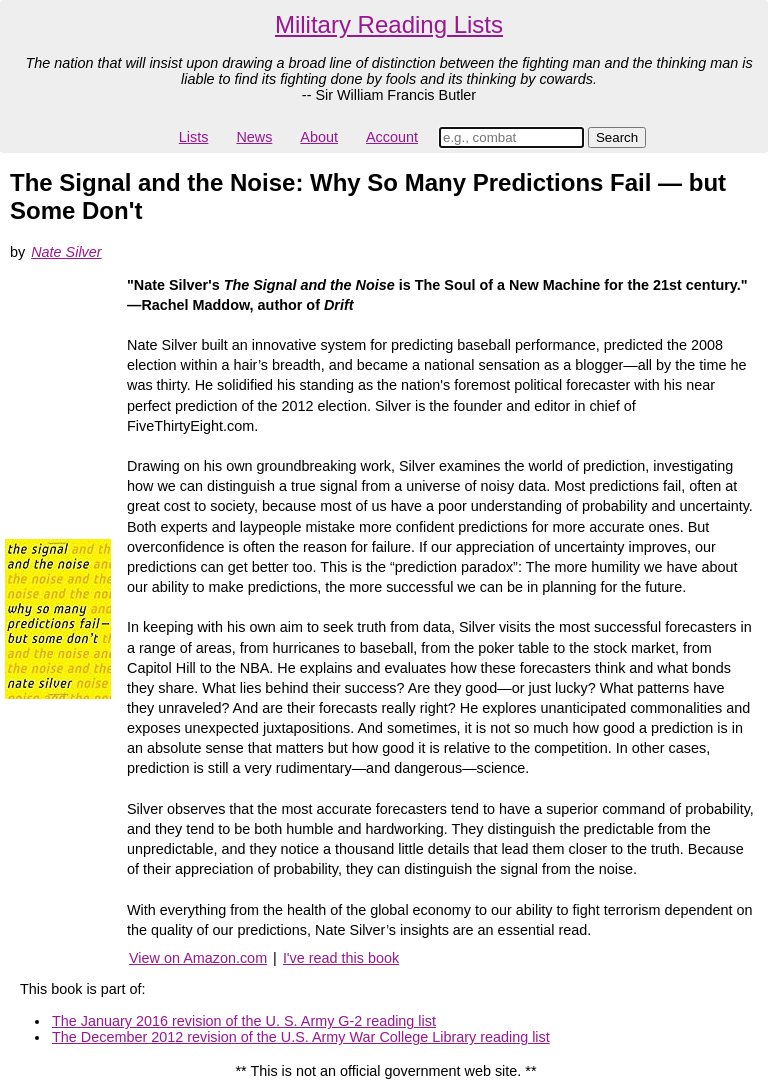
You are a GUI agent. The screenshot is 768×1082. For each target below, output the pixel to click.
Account (392, 137)
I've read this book (341, 958)
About (319, 137)
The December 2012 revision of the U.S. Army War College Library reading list (301, 1037)
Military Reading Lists (389, 24)
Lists (194, 137)
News (254, 137)
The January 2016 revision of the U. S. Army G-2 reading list (244, 1021)
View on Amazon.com (198, 958)
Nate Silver (66, 252)
